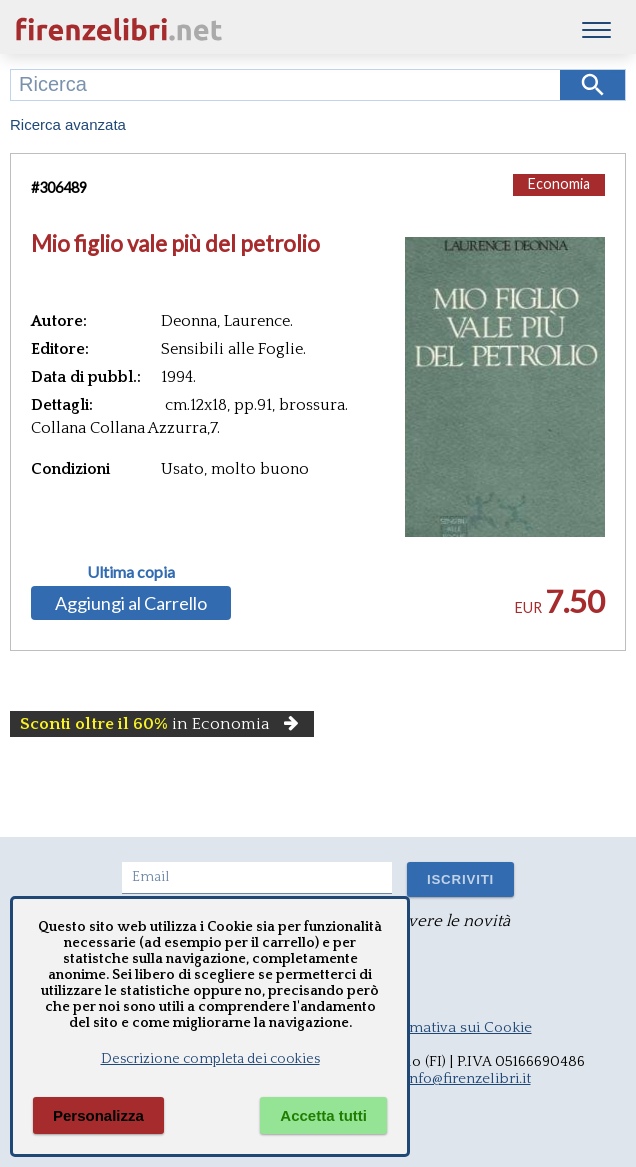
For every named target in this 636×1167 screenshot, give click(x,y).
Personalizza (98, 1115)
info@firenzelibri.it (468, 1078)
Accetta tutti (323, 1115)
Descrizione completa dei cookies (210, 1059)
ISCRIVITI (460, 879)
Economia (559, 183)
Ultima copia (131, 572)
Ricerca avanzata (68, 124)
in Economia (162, 724)
